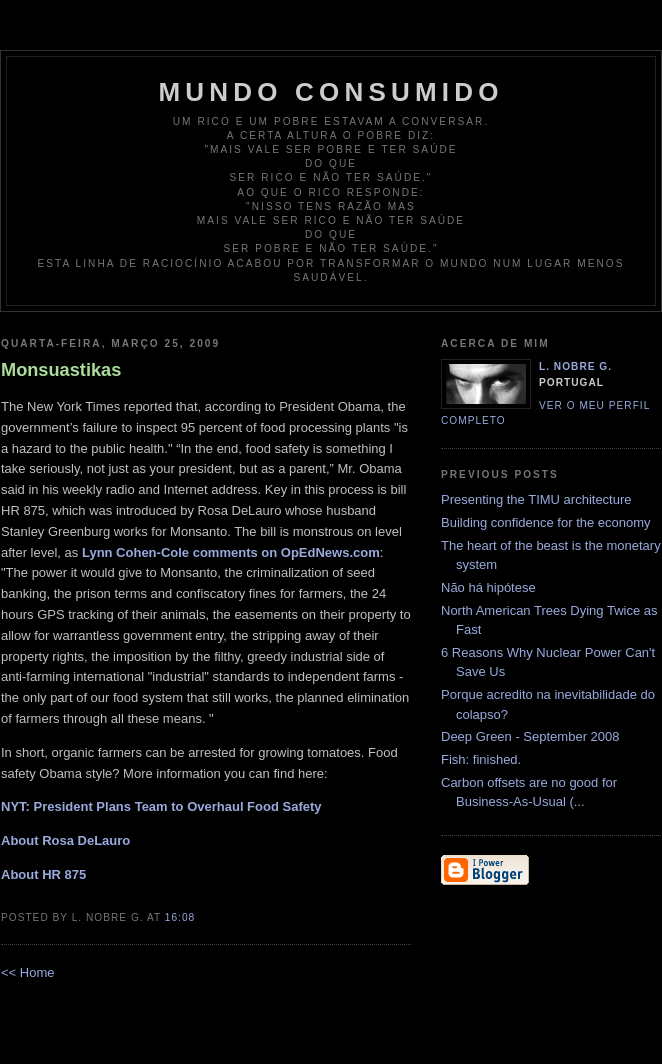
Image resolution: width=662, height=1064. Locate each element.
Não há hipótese (488, 587)
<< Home (27, 972)
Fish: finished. (481, 759)
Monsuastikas (61, 370)
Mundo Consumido (330, 92)
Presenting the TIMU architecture (536, 499)
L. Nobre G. (575, 366)
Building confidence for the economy (546, 522)
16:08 (180, 917)
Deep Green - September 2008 (530, 736)
